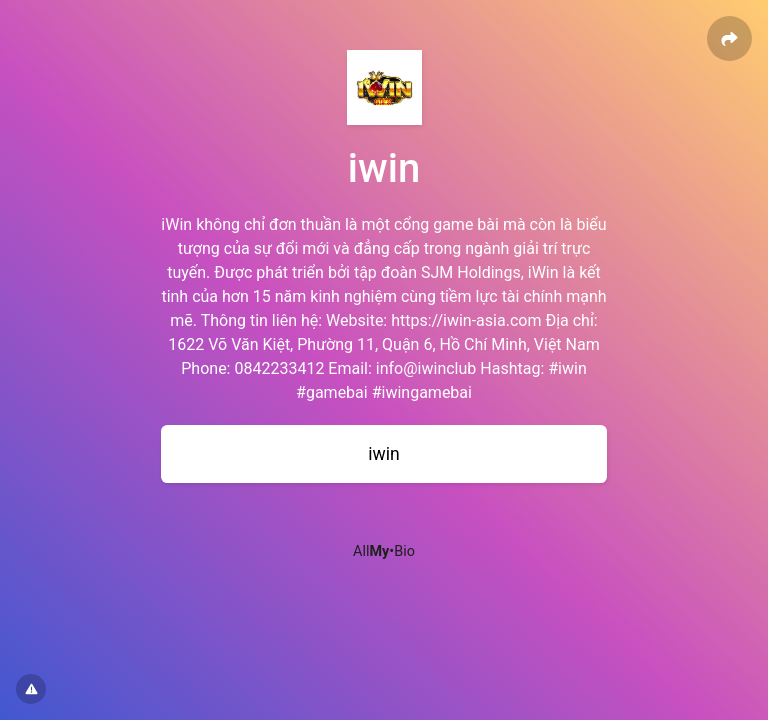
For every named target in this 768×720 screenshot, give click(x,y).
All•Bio (384, 551)
